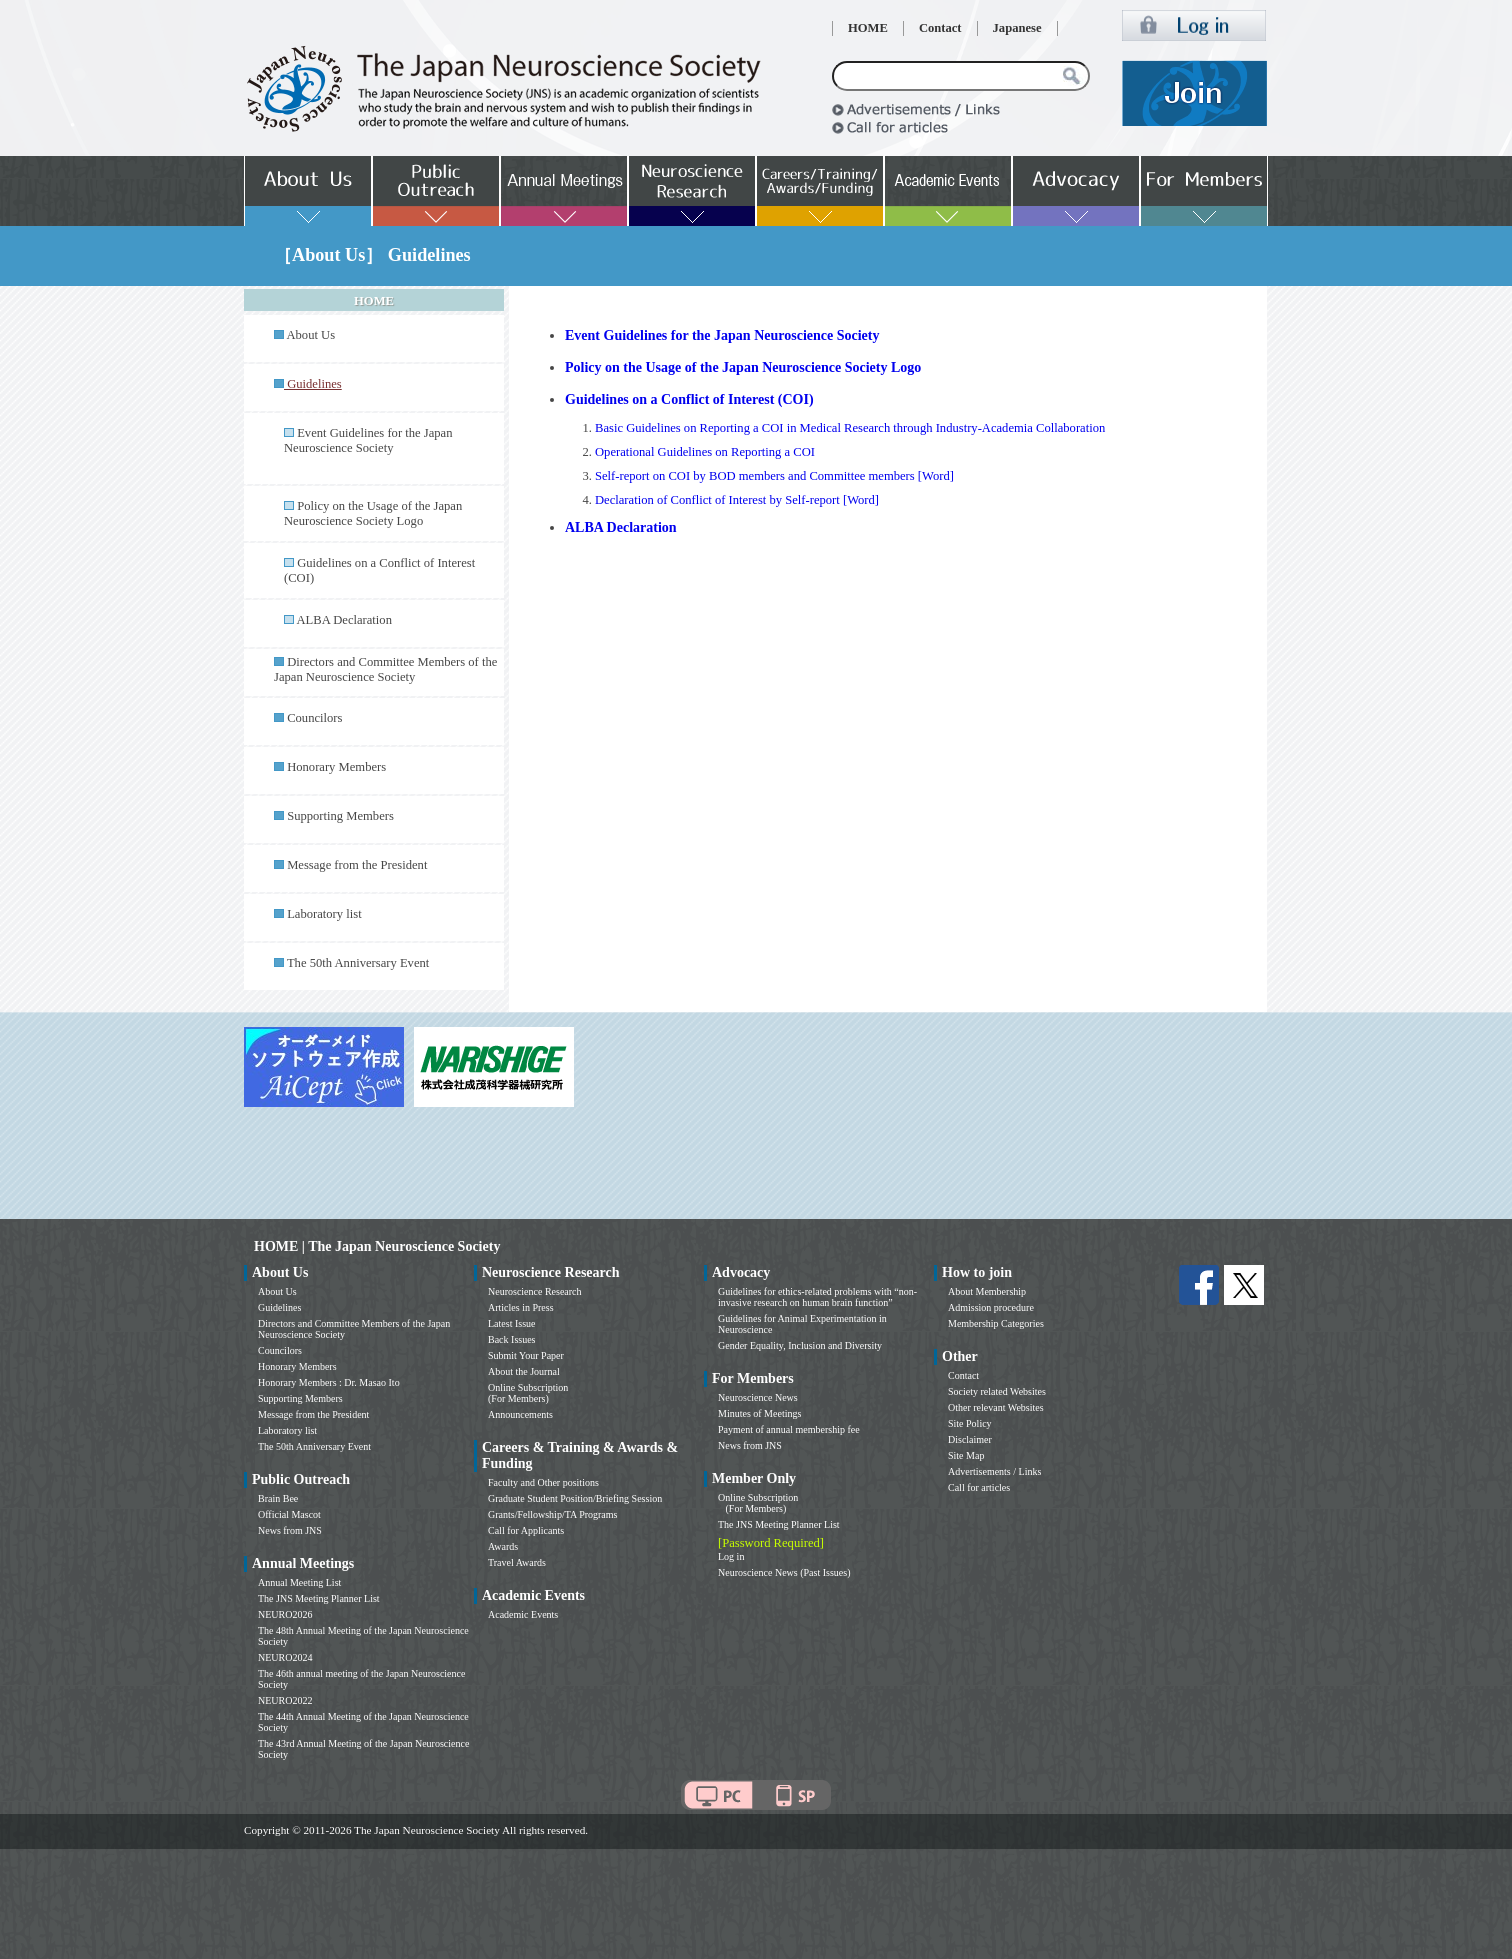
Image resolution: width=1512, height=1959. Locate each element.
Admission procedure (991, 1307)
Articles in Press (521, 1307)
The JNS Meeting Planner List (319, 1598)
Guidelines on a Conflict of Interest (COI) (689, 399)
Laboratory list (324, 914)
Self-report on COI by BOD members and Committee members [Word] (774, 476)
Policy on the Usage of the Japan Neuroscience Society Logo (373, 513)
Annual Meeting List (299, 1582)
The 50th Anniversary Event (358, 963)
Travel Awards (517, 1562)
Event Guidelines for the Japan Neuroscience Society (368, 440)
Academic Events (523, 1614)
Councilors (314, 718)
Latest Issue (512, 1323)
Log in (731, 1556)
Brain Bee (278, 1498)
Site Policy (970, 1423)
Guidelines (279, 1307)
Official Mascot (289, 1514)
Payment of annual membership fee (789, 1429)
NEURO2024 (285, 1657)
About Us (310, 335)
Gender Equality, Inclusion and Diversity (800, 1345)
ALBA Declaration (343, 620)
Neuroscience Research (535, 1291)
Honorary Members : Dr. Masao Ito (329, 1382)
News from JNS (290, 1530)
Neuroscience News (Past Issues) (784, 1572)
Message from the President (357, 865)
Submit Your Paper (526, 1355)
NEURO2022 (285, 1700)
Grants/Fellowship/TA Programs (552, 1514)
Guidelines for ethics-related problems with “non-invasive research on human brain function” (817, 1297)
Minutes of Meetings (759, 1413)
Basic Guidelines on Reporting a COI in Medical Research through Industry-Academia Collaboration (850, 428)
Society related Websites (997, 1391)
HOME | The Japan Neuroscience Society (377, 1246)
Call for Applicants (526, 1530)
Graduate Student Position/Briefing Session (575, 1498)
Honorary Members (336, 767)
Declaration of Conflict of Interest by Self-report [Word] (737, 500)
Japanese (1017, 28)
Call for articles (979, 1487)
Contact (940, 28)
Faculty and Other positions (543, 1482)
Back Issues (512, 1339)
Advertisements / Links (994, 1471)
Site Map (966, 1455)
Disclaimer (970, 1439)
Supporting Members (340, 816)
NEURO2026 (285, 1614)
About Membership (987, 1291)
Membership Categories (996, 1323)
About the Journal (524, 1371)
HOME (868, 28)
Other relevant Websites (996, 1407)
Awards (503, 1546)
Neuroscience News (758, 1397)
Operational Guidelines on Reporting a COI (705, 452)
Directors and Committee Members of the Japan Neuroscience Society (385, 669)
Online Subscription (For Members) (528, 1393)
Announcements (520, 1414)
